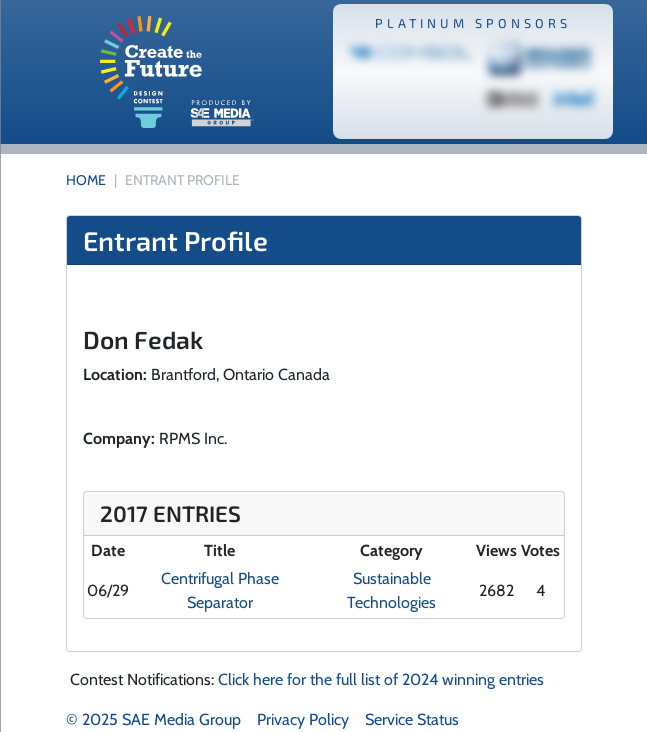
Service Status (412, 719)
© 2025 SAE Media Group (153, 719)
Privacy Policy (303, 719)
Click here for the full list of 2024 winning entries (381, 679)
